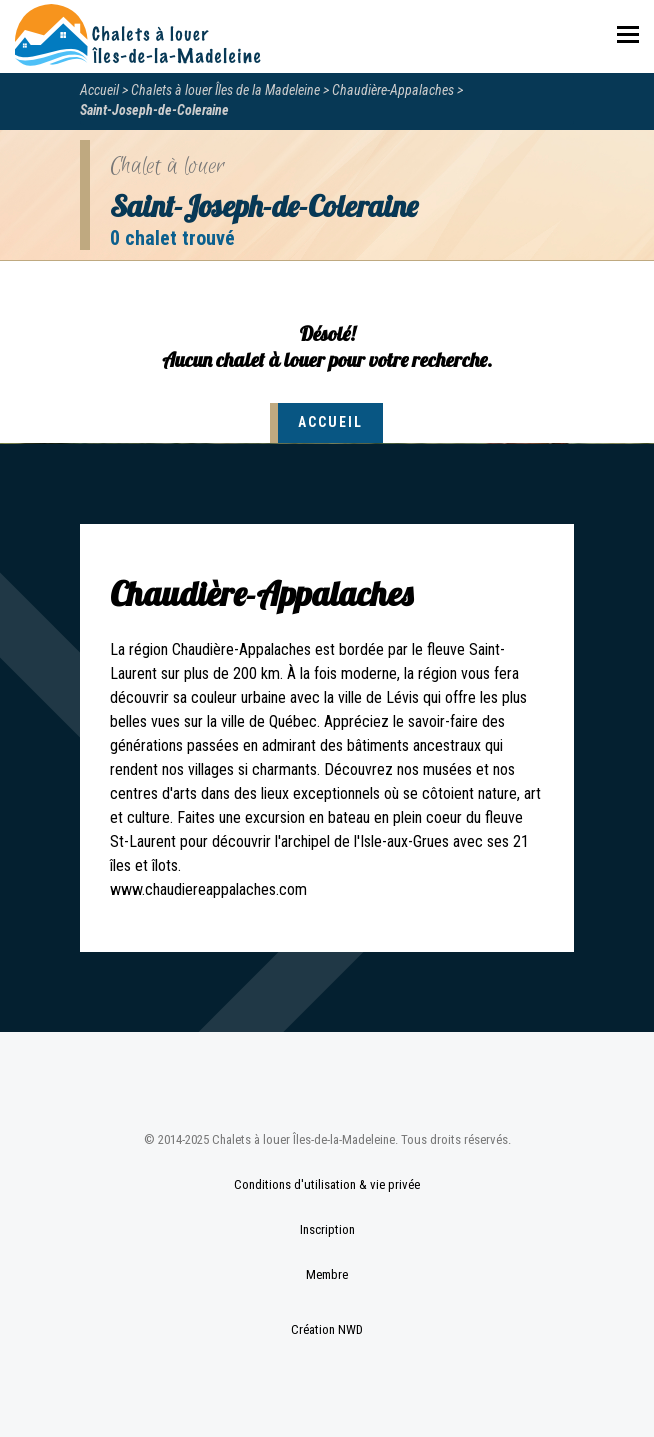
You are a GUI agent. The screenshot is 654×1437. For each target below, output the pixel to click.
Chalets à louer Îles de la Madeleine (225, 90)
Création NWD (327, 1329)
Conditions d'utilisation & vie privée (327, 1184)
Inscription (327, 1229)
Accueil (99, 90)
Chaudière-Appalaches (393, 90)
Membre (327, 1274)
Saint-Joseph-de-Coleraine (154, 110)
